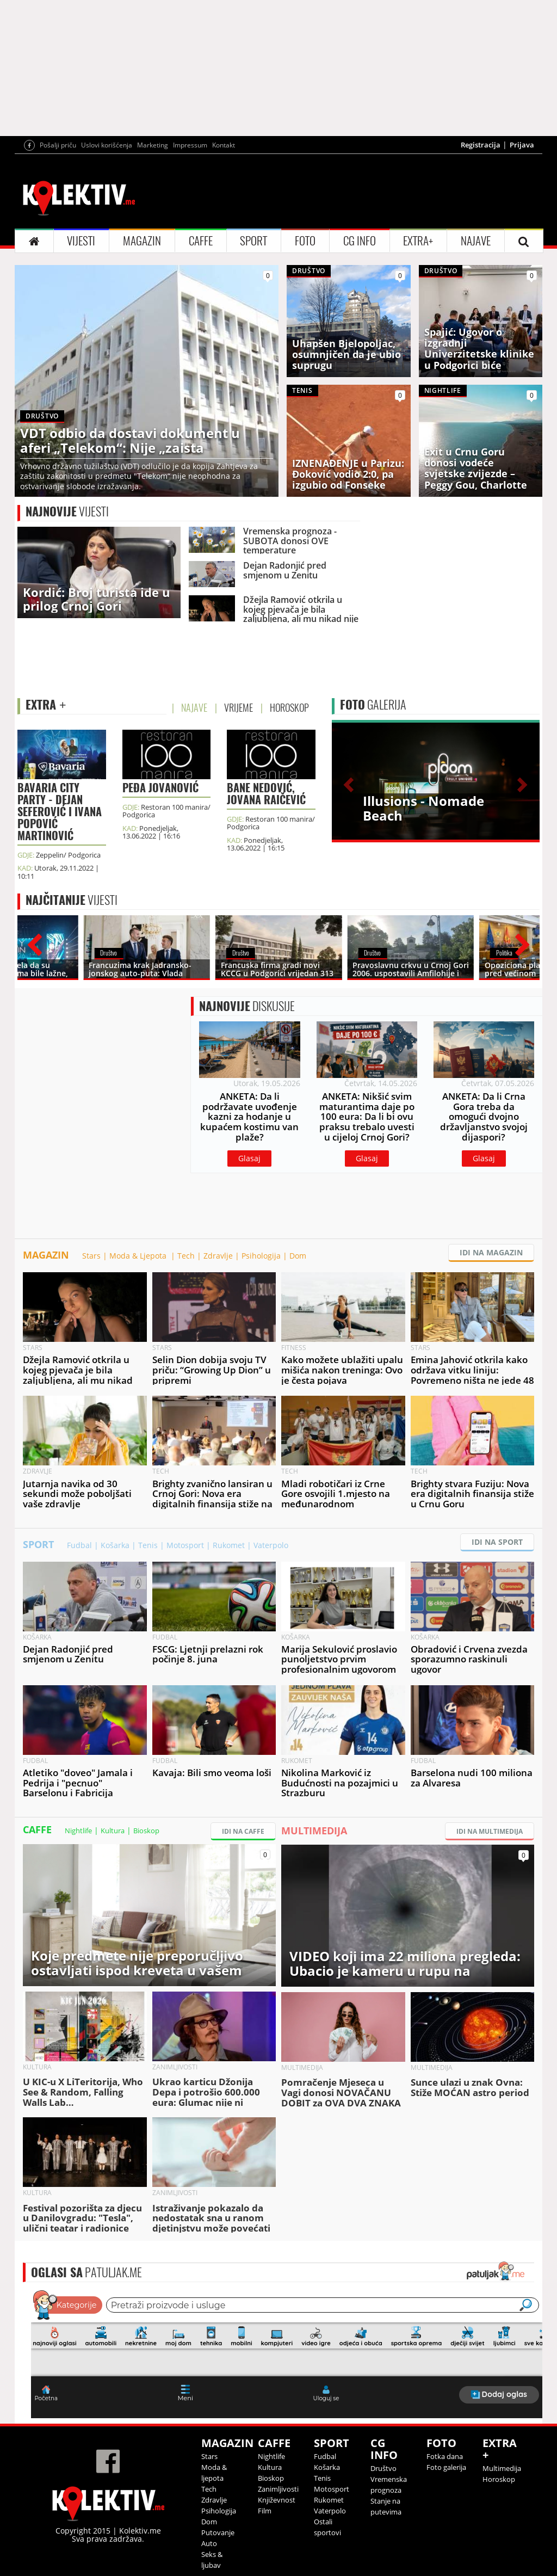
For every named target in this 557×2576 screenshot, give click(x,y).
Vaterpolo (270, 1545)
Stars (91, 1255)
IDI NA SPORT (497, 1542)
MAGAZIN (142, 241)
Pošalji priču (58, 145)
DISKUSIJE (247, 1006)
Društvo (383, 2468)
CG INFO (359, 241)
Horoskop (498, 2479)
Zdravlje (218, 1255)
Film (264, 2511)
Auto (209, 2543)
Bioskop (146, 1830)
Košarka (115, 1545)
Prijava (522, 145)
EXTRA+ (418, 241)
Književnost (276, 2500)
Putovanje (217, 2532)
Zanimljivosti (278, 2489)
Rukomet (229, 1545)
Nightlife (78, 1830)
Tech (186, 1255)
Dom (297, 1255)
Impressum (190, 145)
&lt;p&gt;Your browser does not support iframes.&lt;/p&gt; (286, 2353)
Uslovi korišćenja (106, 145)
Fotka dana (444, 2456)
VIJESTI (81, 241)
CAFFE (201, 241)
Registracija (480, 145)
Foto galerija (446, 2467)
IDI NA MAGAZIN (491, 1252)
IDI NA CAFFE (243, 1831)
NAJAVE (476, 241)
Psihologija (261, 1255)
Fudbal (79, 1545)
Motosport (185, 1545)
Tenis (148, 1545)
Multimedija (501, 2468)
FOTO (305, 241)
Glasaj (249, 1158)
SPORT (253, 241)
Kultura (113, 1830)
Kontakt (223, 145)
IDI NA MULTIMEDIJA (489, 1831)
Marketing (152, 145)
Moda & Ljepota (139, 1255)
